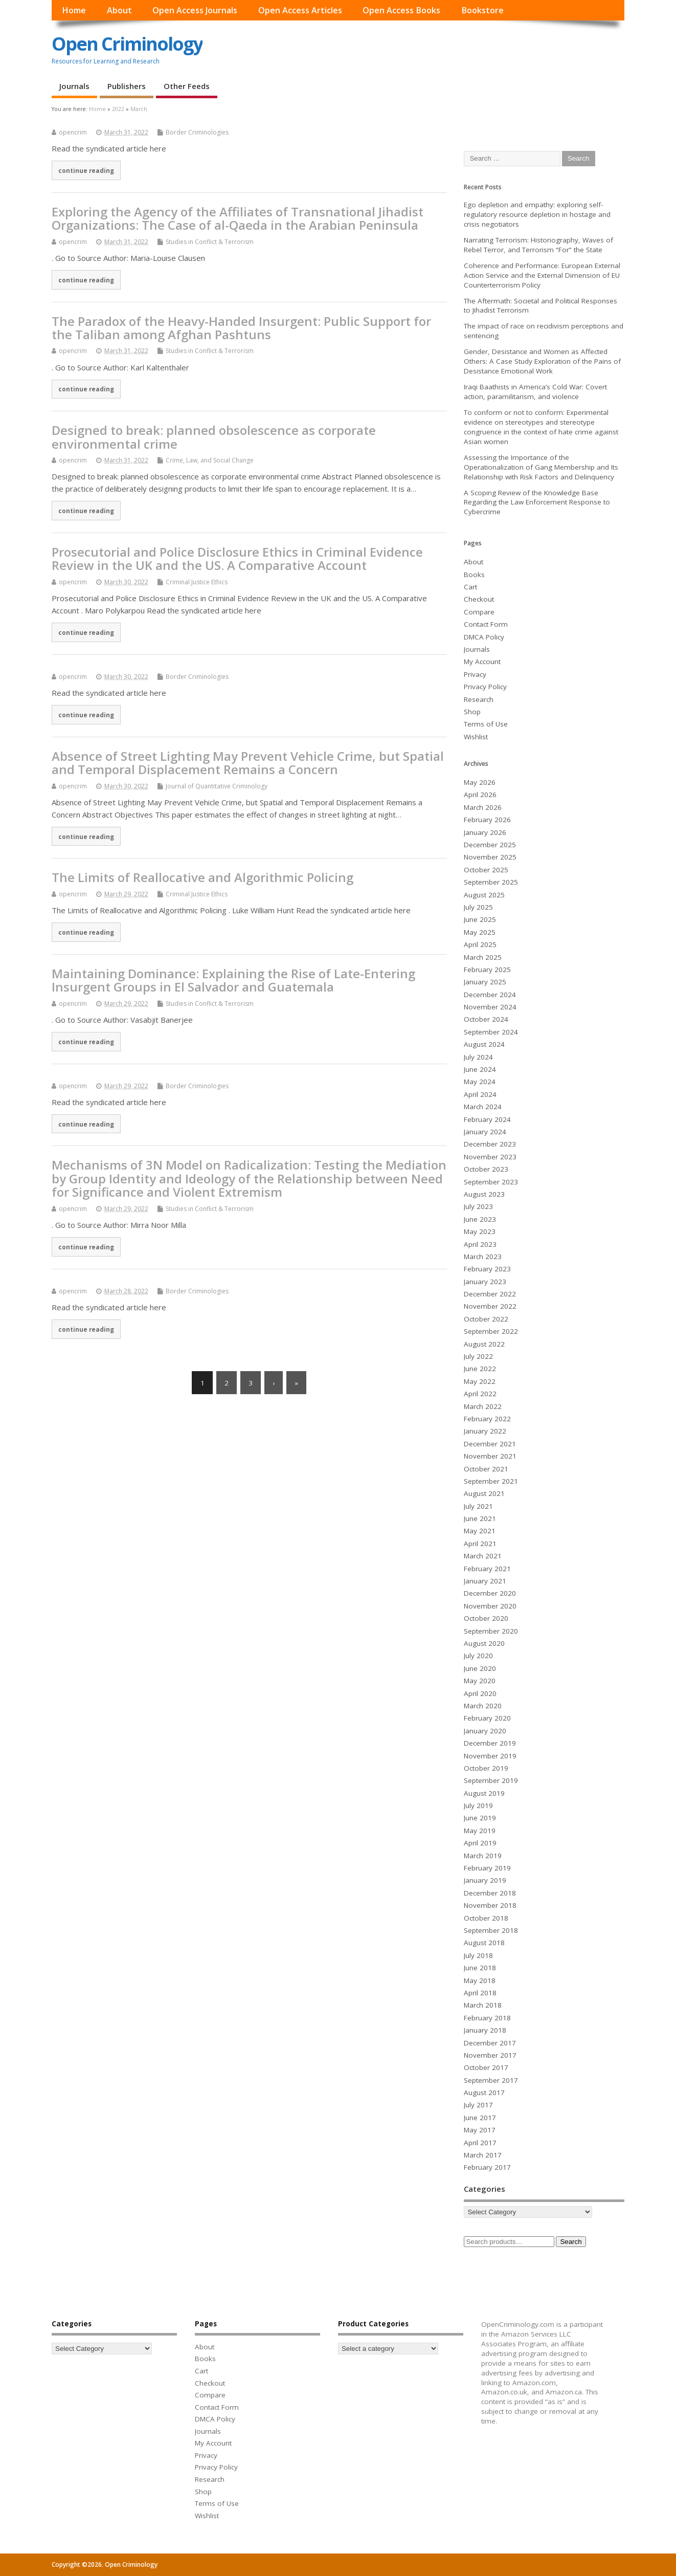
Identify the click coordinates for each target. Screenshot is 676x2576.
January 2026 (485, 832)
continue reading (86, 170)
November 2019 (490, 1755)
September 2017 (491, 2080)
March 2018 (483, 2005)
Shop (472, 711)
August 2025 (484, 894)
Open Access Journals (194, 10)
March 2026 (483, 807)
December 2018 (490, 1893)
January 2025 (485, 981)
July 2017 (478, 2104)
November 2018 (490, 1905)
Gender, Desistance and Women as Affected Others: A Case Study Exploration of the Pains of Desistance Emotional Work (542, 361)
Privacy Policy (485, 686)
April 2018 (480, 1992)
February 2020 (487, 1718)
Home (74, 10)
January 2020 (485, 1730)
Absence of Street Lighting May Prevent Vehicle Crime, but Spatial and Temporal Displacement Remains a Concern (248, 762)
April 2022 (480, 1393)
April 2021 (480, 1543)
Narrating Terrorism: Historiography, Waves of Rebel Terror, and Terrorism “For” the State (538, 244)
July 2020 (478, 1655)
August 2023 (484, 1194)
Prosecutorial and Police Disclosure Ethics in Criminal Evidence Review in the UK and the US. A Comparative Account (237, 558)
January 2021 (485, 1581)
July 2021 (478, 1506)
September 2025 (491, 882)
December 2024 (490, 994)
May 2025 (479, 932)
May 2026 (479, 782)
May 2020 (479, 1680)
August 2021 (484, 1493)
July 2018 (478, 1955)
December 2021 (490, 1443)
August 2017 (484, 2092)
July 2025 (478, 907)
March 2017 (483, 2155)
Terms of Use (486, 724)
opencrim (73, 132)
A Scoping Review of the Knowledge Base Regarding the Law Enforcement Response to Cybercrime (537, 502)
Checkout (479, 599)
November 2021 (490, 1456)
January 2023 (485, 1281)
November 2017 (490, 2055)
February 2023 (487, 1268)
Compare (479, 612)
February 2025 (487, 969)
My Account (482, 661)
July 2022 (478, 1356)
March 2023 (483, 1256)
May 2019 (479, 1830)
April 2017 (480, 2142)
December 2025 (490, 844)
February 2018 (487, 2017)
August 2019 (484, 1793)
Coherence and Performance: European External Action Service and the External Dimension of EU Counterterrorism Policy (542, 275)
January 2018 (485, 2030)
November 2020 (490, 1606)
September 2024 (491, 1032)
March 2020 (483, 1705)
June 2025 (480, 919)
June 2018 (480, 1967)
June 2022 (480, 1368)
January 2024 (485, 1131)
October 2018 (486, 1918)
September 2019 (491, 1780)
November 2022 (490, 1306)
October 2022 (486, 1319)
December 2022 (490, 1293)
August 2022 (484, 1344)
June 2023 (480, 1219)
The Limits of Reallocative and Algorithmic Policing (202, 877)
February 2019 (487, 1868)
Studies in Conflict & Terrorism (210, 241)
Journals (74, 86)
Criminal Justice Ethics (197, 582)
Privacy (475, 674)
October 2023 (486, 1169)
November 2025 (490, 857)
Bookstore (482, 10)
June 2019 (480, 1817)
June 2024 (480, 1069)
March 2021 (483, 1555)
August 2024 (484, 1044)
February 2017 (487, 2167)
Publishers (126, 86)
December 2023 (490, 1144)
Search (570, 2241)
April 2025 (480, 944)
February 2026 (487, 819)
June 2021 (480, 1518)
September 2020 (491, 1631)
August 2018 (484, 1942)
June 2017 (480, 2117)
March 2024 (483, 1106)
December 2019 (490, 1743)
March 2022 (483, 1406)
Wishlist (476, 736)
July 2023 (478, 1206)
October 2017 (486, 2067)
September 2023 (491, 1181)
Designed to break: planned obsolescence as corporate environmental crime (214, 437)
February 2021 (487, 1568)
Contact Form (486, 624)
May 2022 (479, 1381)
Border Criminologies (197, 132)
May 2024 (479, 1081)
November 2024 (490, 1006)
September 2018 (491, 1930)
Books (474, 574)
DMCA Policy (484, 637)
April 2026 (480, 794)
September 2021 (491, 1481)
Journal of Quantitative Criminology (216, 786)
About (119, 10)
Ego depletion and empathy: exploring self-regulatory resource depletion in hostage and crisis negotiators (537, 214)
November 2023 (490, 1156)
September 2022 (491, 1331)
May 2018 (479, 1980)
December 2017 (490, 2042)
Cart (470, 586)
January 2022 (485, 1431)
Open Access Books (401, 10)
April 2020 (480, 1693)
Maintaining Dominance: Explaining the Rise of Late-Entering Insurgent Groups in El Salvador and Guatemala (233, 980)
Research (478, 699)
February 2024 (487, 1119)
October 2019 (486, 1768)
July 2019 (478, 1805)
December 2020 (490, 1593)
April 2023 (480, 1244)
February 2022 (487, 1418)
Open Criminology (127, 43)
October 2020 (486, 1618)
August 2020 (484, 1643)
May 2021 (479, 1530)
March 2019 (483, 1855)
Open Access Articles (300, 10)
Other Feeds (187, 86)
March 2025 (483, 957)
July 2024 (478, 1057)
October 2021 (486, 1468)
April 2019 (480, 1842)
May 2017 (479, 2129)
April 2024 (480, 1094)
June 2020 (480, 1668)
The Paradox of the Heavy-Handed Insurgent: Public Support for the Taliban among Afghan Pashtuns (241, 328)
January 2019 (485, 1880)
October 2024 (486, 1019)
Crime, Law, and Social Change (210, 460)
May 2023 (479, 1231)
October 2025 (486, 869)
